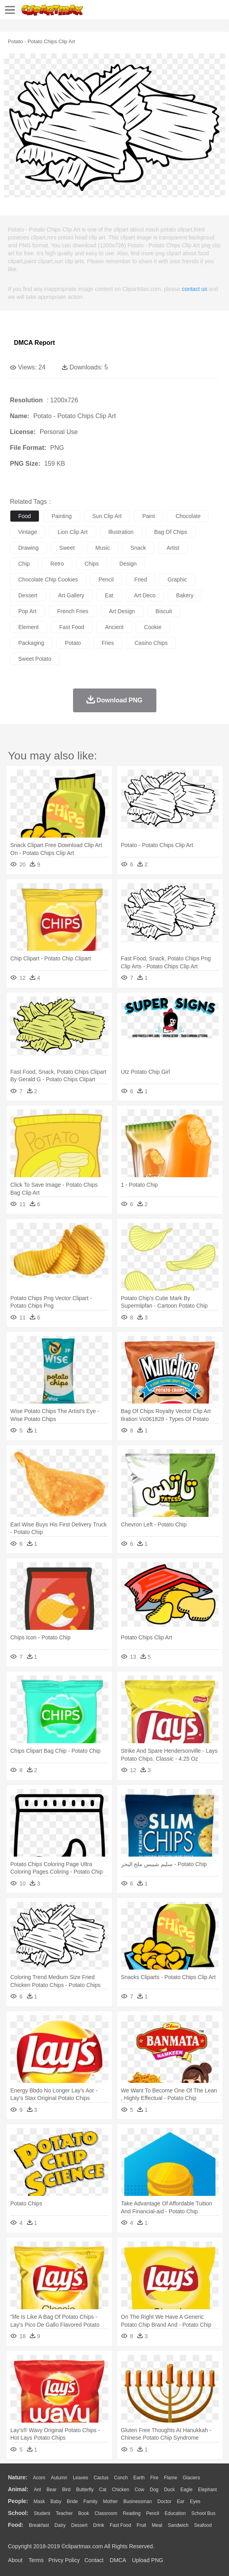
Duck (169, 2489)
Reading (132, 2513)
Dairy (59, 2525)
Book (83, 2513)
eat (109, 595)
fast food (71, 627)
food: (15, 2525)
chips (92, 563)
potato (73, 643)
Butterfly (85, 2489)
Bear (51, 2489)
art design (122, 611)
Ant (37, 2489)
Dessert (79, 2525)
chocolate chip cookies (48, 579)
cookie (153, 627)
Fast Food (120, 2525)
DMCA (118, 2560)
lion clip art (72, 532)
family (90, 2501)
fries (108, 643)
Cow (139, 2489)
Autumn (59, 2477)
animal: (18, 2489)
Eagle (186, 2489)
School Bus (203, 2513)
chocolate (187, 516)
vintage (27, 532)
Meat (157, 2525)
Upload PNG (148, 2560)
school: (18, 2513)
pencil (106, 579)
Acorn (39, 2477)
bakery (185, 595)
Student (42, 2513)
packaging (31, 643)
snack (138, 548)
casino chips (151, 643)
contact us (194, 289)
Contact (94, 2560)
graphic (177, 579)
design (128, 563)
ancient (114, 627)
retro (57, 563)
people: (18, 2501)
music (102, 548)
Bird (66, 2489)
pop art (27, 611)
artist (173, 548)
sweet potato (34, 659)
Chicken (120, 2489)
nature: (17, 2477)
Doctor (164, 2501)
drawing (28, 548)
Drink (98, 2525)
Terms (36, 2560)
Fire (154, 2477)
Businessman (137, 2501)
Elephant (207, 2489)
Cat (103, 2489)
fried (140, 579)
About (15, 2560)
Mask (39, 2501)
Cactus (101, 2477)
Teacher (64, 2513)
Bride (72, 2501)
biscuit (164, 611)
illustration (121, 532)
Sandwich (178, 2525)
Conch (121, 2477)
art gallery (71, 595)
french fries (73, 611)
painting (62, 516)
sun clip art (107, 516)
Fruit (141, 2525)
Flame (170, 2477)
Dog (154, 2489)
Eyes (195, 2501)
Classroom (105, 2513)
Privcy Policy (64, 2560)
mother (110, 2501)
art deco (144, 595)
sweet (67, 548)
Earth (139, 2477)
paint (148, 516)
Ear (181, 2501)
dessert (27, 595)
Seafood (203, 2525)
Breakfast (39, 2525)
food (24, 516)
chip (24, 563)
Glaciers (191, 2477)
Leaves (80, 2477)
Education (175, 2513)
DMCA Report (34, 342)
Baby (55, 2501)
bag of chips (170, 532)
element (28, 627)
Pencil (152, 2513)
